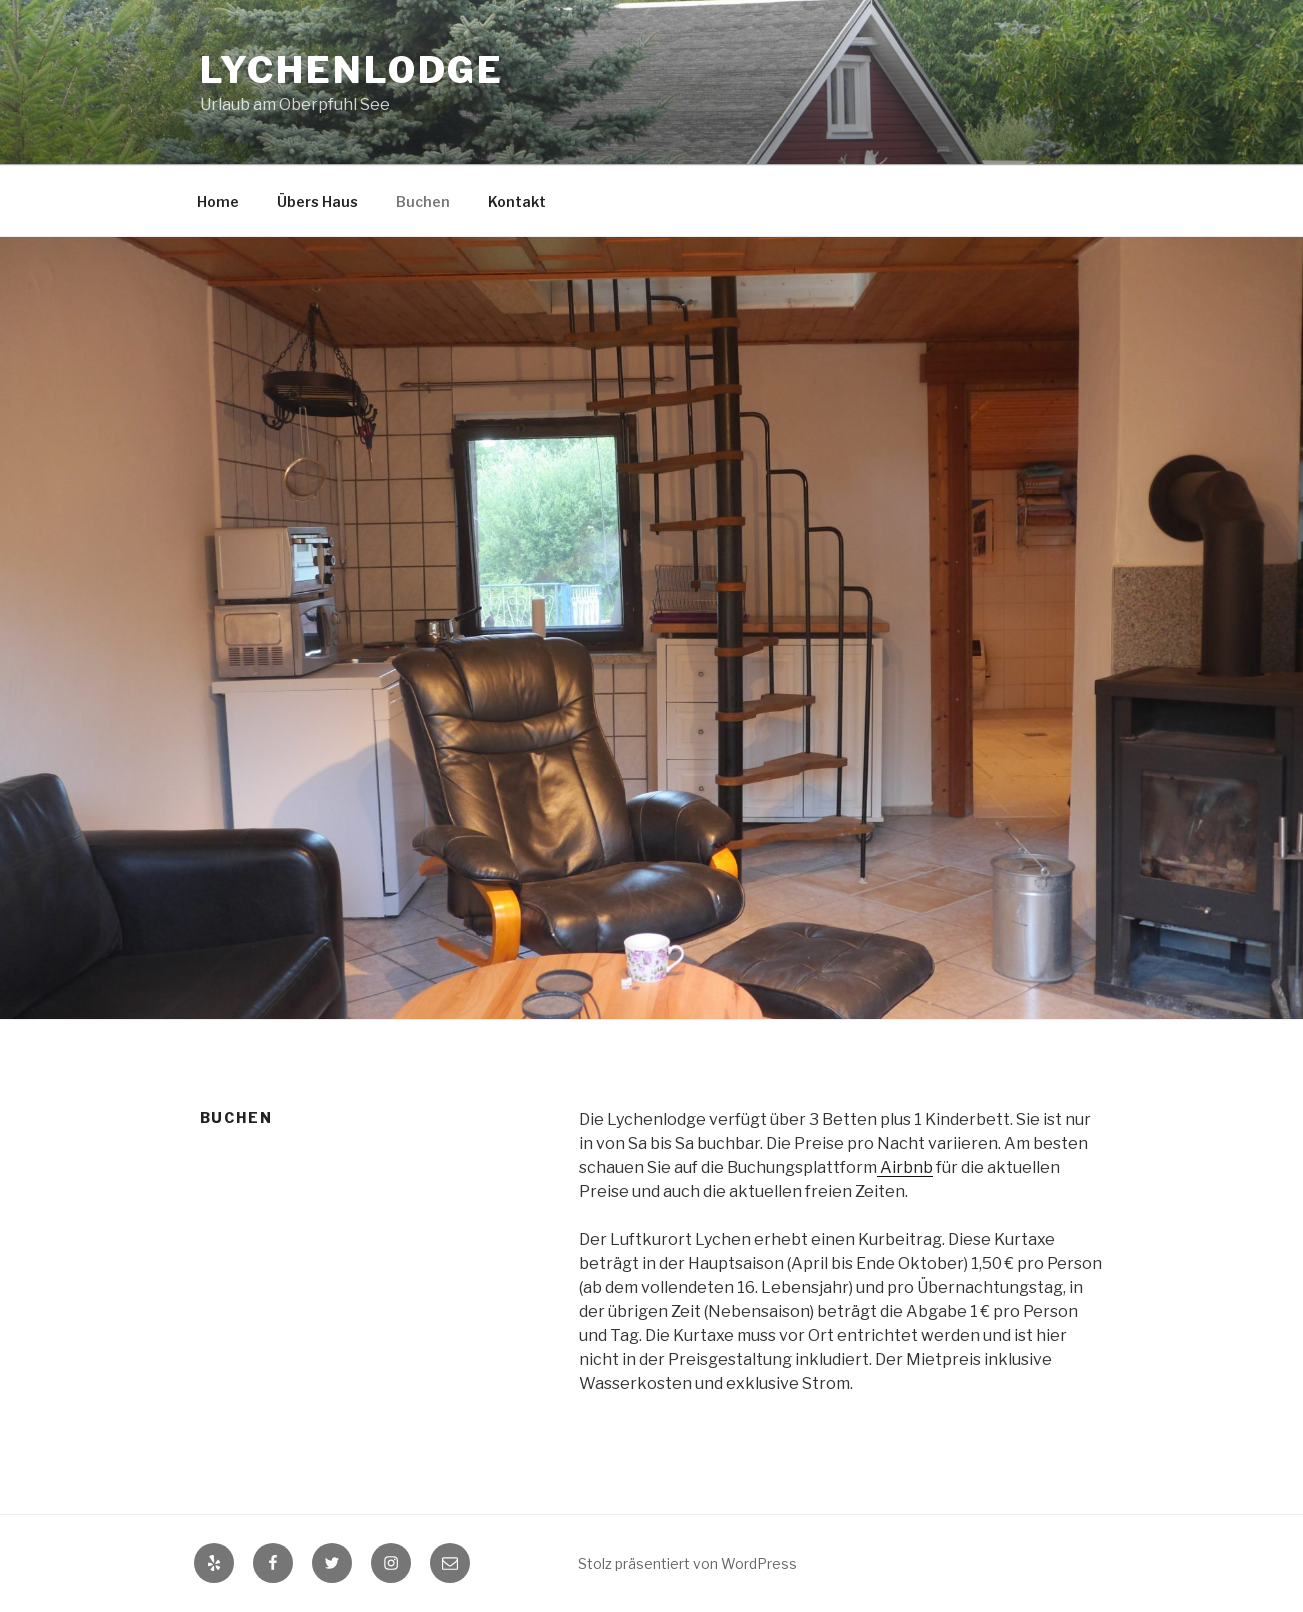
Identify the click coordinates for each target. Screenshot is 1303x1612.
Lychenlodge (352, 70)
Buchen (423, 201)
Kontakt (517, 201)
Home (218, 201)
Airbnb (905, 1167)
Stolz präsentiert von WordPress (687, 1563)
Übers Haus (317, 201)
